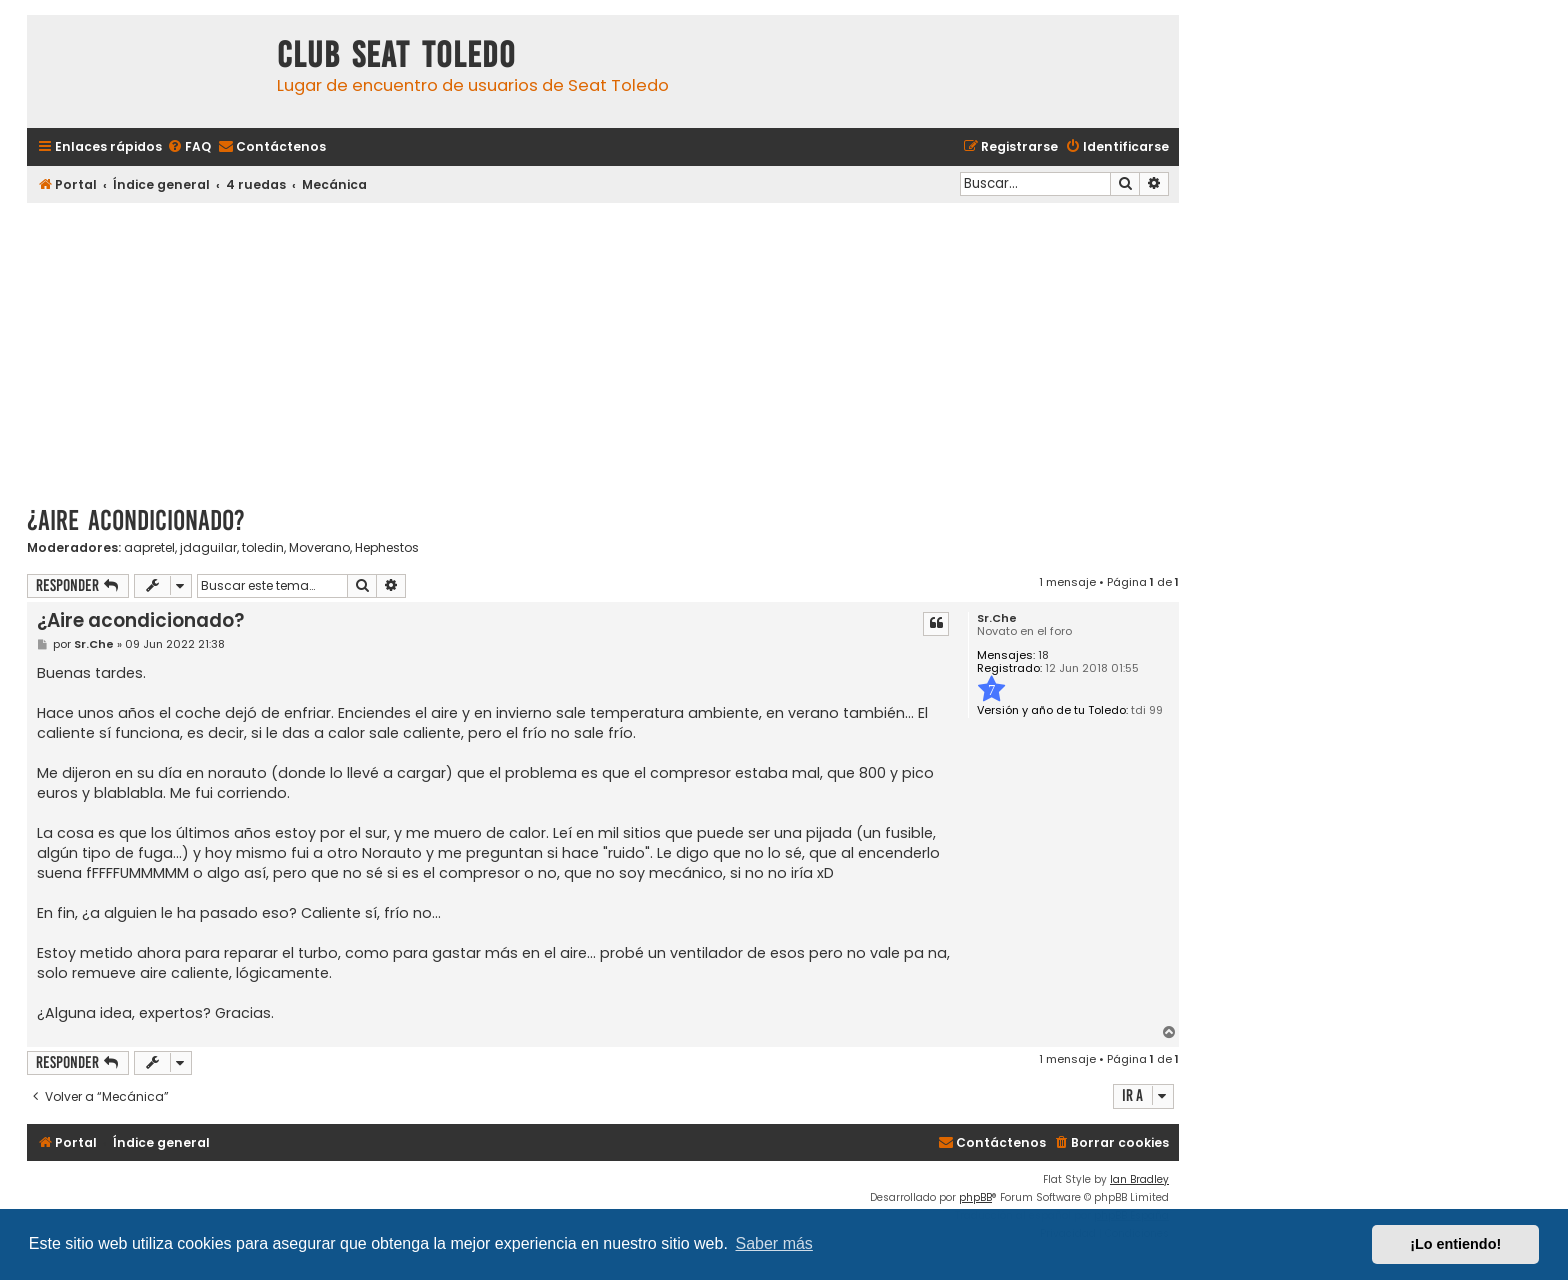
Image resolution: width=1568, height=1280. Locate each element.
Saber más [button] (774, 1243)
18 (1043, 655)
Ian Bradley (1139, 1179)
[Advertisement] (603, 347)
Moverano (319, 548)
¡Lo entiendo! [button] (1455, 1244)
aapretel (149, 548)
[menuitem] (189, 147)
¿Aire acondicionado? (136, 520)
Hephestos (387, 548)
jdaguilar (208, 548)
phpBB (975, 1197)
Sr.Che (997, 618)
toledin (263, 548)
